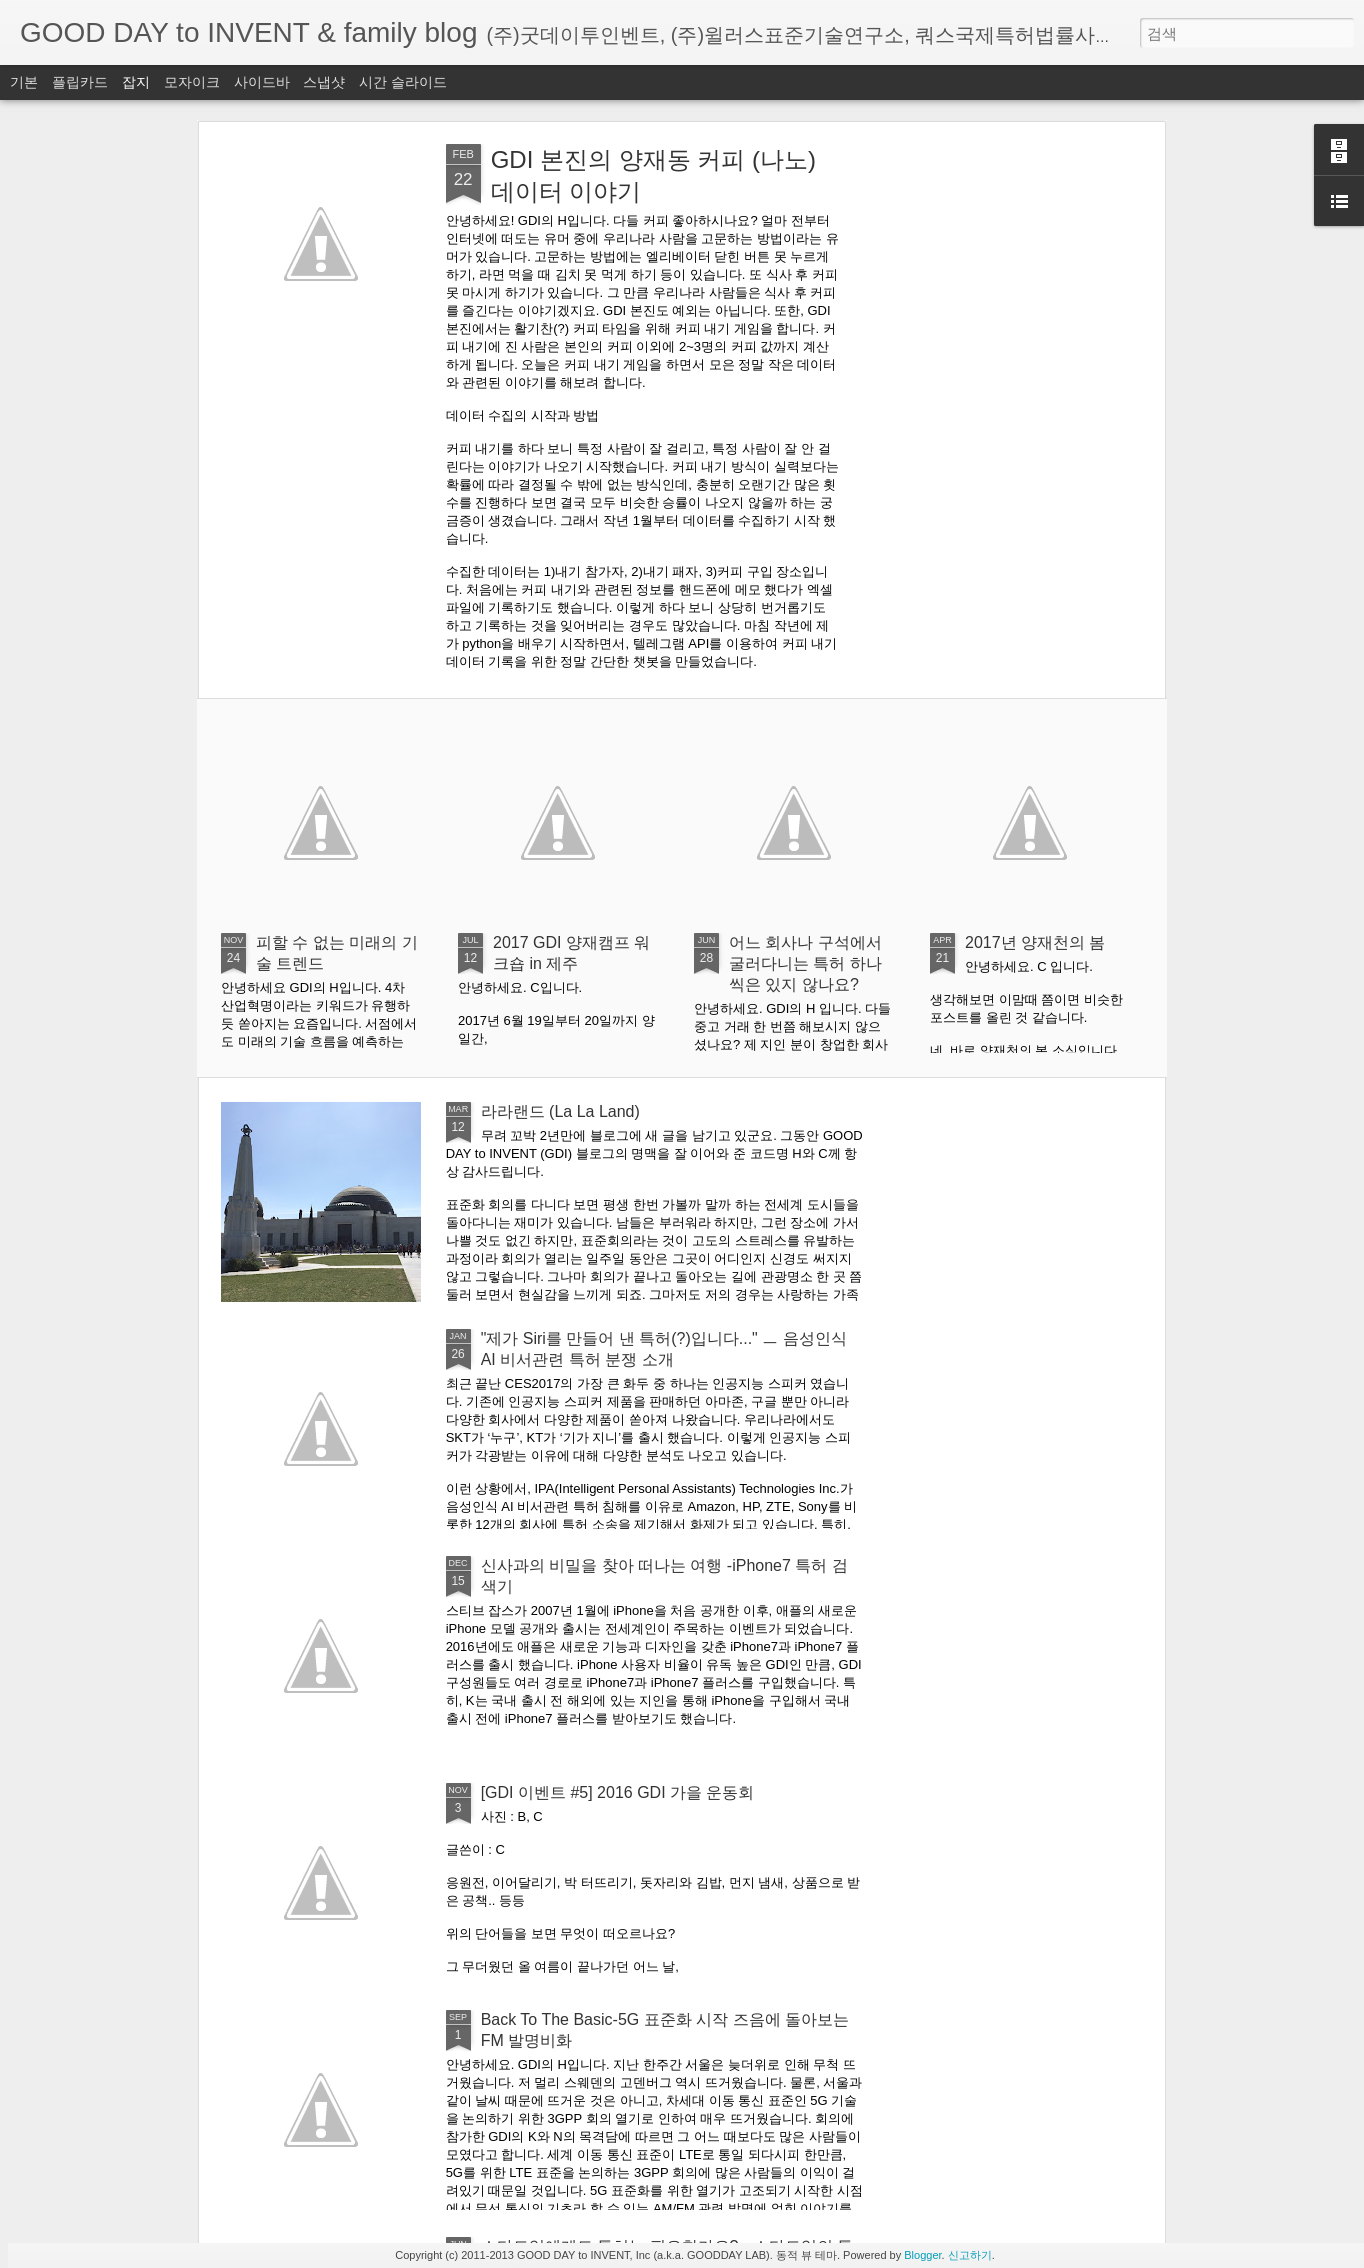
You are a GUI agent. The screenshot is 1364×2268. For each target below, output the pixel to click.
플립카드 (80, 82)
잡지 (136, 82)
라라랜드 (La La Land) (560, 1111)
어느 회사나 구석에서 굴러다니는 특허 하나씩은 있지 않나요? (805, 963)
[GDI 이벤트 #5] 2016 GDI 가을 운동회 (618, 1792)
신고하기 (970, 2255)
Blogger (922, 2255)
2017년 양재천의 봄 (1035, 942)
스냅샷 (324, 82)
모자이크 (192, 82)
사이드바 (262, 82)
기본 (24, 82)
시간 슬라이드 (403, 82)
